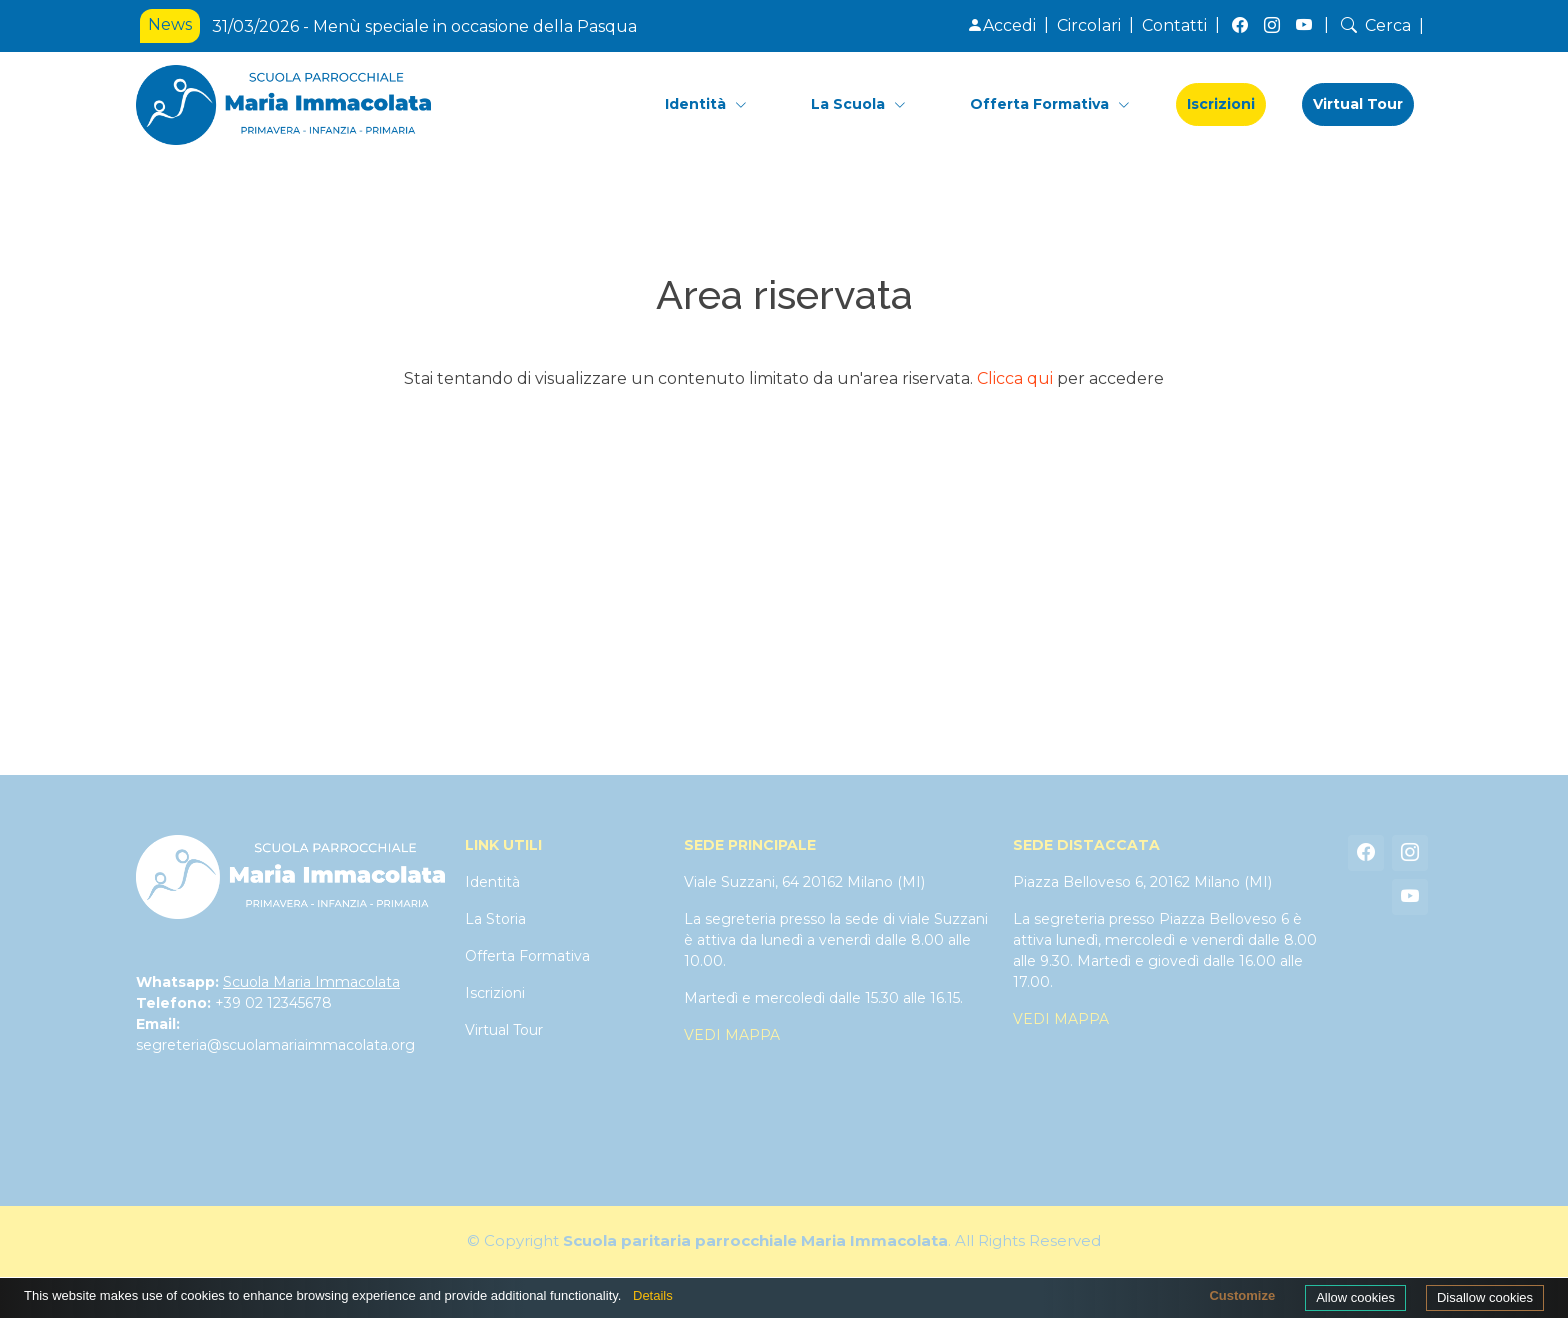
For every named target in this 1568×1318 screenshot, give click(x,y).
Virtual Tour (1358, 104)
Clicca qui (1015, 378)
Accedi (1001, 25)
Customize (1242, 1295)
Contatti (1174, 25)
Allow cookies (1355, 1297)
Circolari (1089, 25)
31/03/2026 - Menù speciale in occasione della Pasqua (424, 26)
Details (653, 1295)
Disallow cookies (1485, 1297)
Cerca (1374, 25)
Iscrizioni (1221, 104)
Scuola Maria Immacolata (311, 982)
